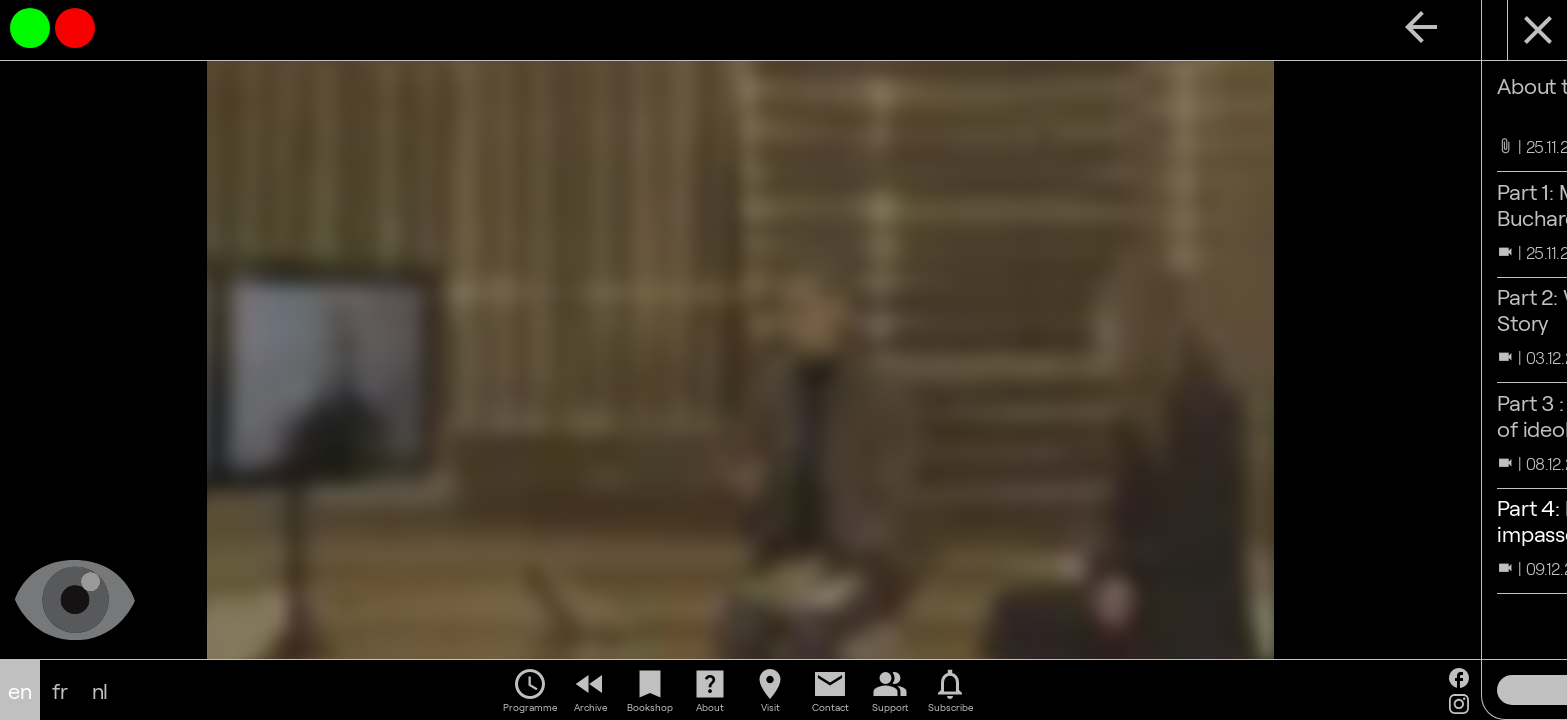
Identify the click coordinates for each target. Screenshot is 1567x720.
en (20, 690)
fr (60, 690)
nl (100, 690)
